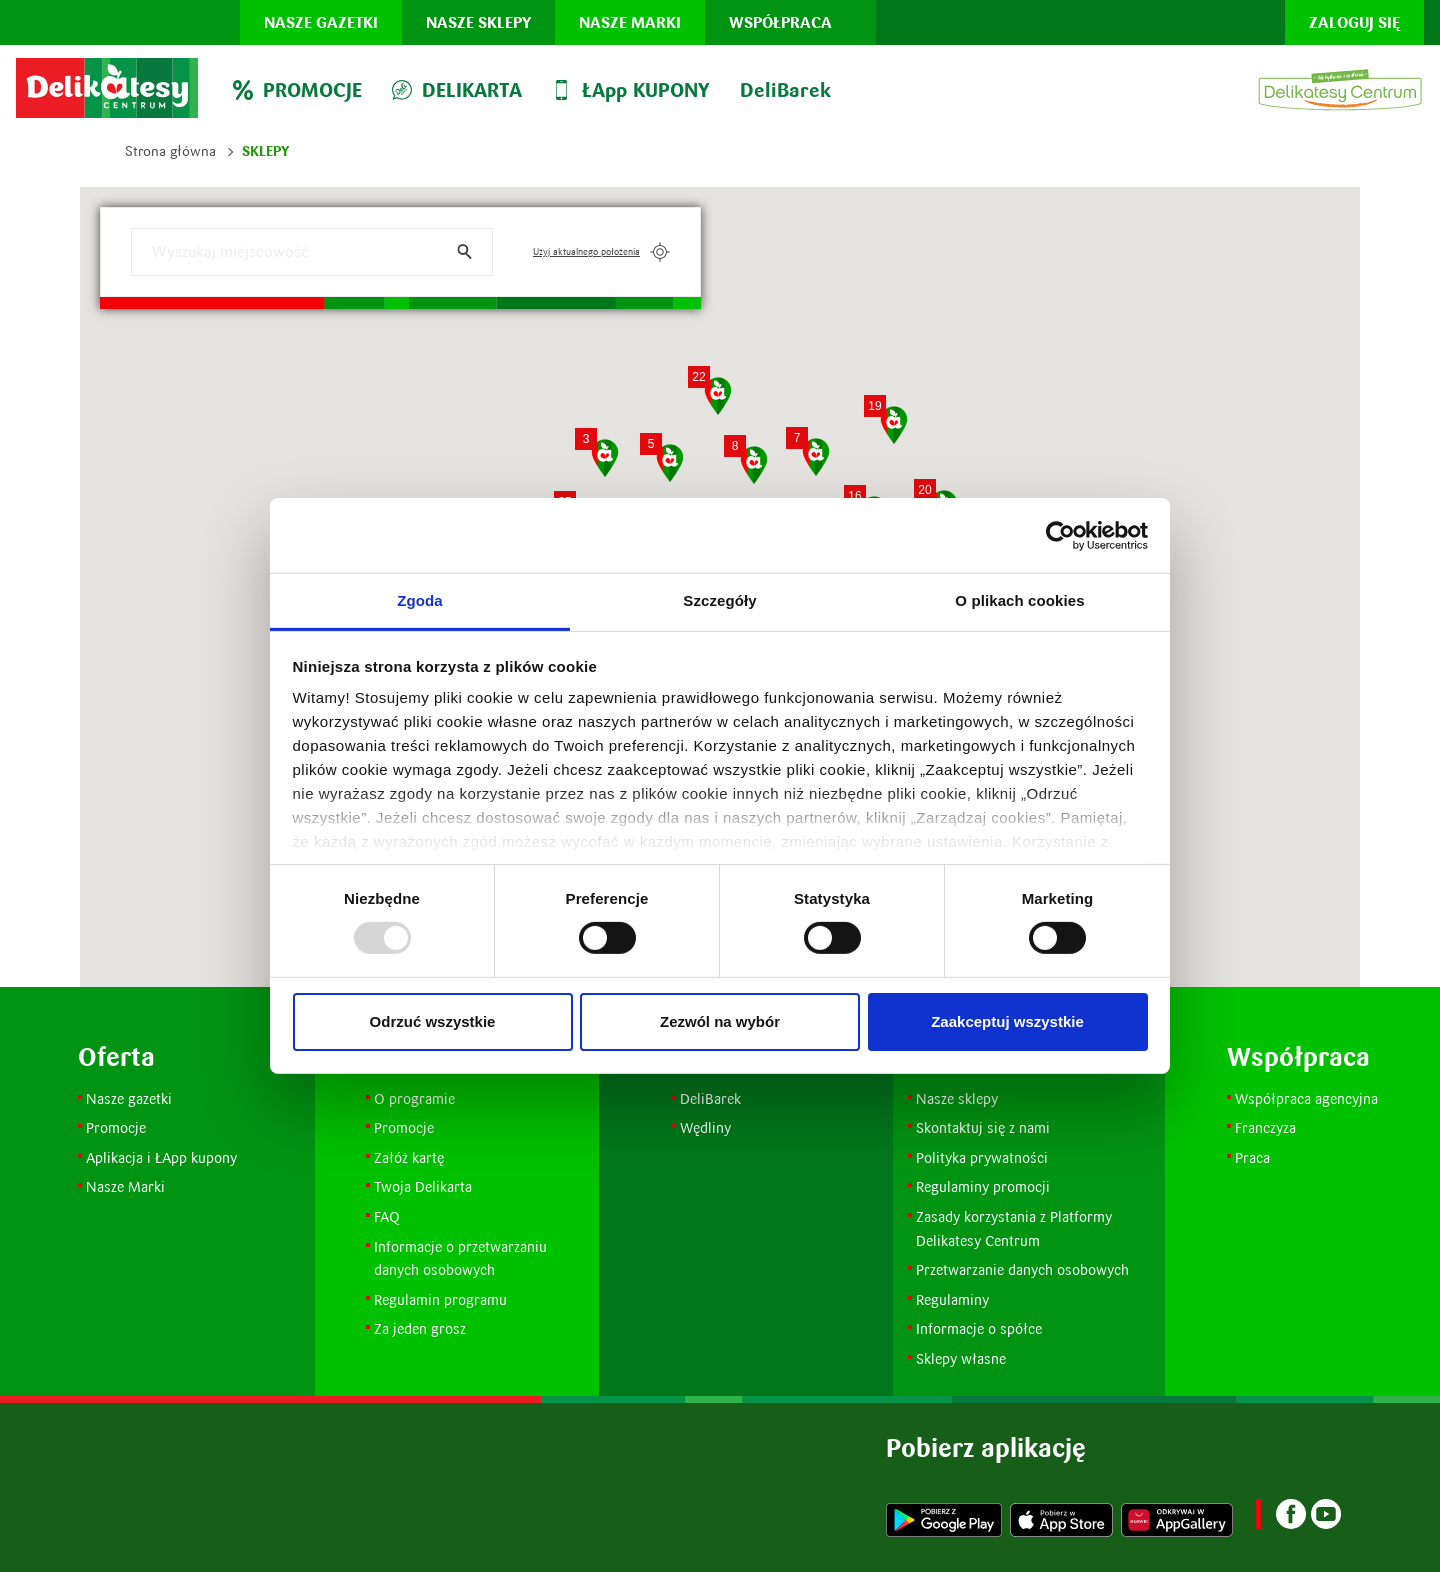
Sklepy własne (961, 1358)
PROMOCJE (297, 90)
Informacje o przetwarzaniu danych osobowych (460, 1258)
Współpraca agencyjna (1306, 1098)
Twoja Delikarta (423, 1186)
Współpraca (780, 22)
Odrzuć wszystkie (433, 1021)
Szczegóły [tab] (719, 600)
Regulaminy (952, 1299)
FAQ (387, 1216)
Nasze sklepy (478, 22)
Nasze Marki (125, 1186)
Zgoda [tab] (420, 600)
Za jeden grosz (420, 1328)
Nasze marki (630, 22)
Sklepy (265, 151)
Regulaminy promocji (983, 1186)
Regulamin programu (440, 1299)
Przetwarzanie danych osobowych (1022, 1269)
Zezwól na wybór (720, 1021)
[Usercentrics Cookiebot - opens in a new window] (1060, 535)
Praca (1252, 1157)
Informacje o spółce (979, 1328)
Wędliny (705, 1127)
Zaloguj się (1354, 22)
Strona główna (170, 151)
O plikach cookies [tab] (1019, 600)
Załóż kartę (409, 1157)
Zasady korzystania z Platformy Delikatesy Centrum (1016, 1228)
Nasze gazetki (321, 22)
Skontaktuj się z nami (983, 1127)
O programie (414, 1098)
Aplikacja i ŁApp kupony (161, 1157)
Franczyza (1265, 1127)
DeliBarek (785, 90)
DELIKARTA (457, 90)
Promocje (118, 1127)
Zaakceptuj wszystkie (1007, 1021)
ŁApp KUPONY (631, 90)
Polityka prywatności (982, 1157)
